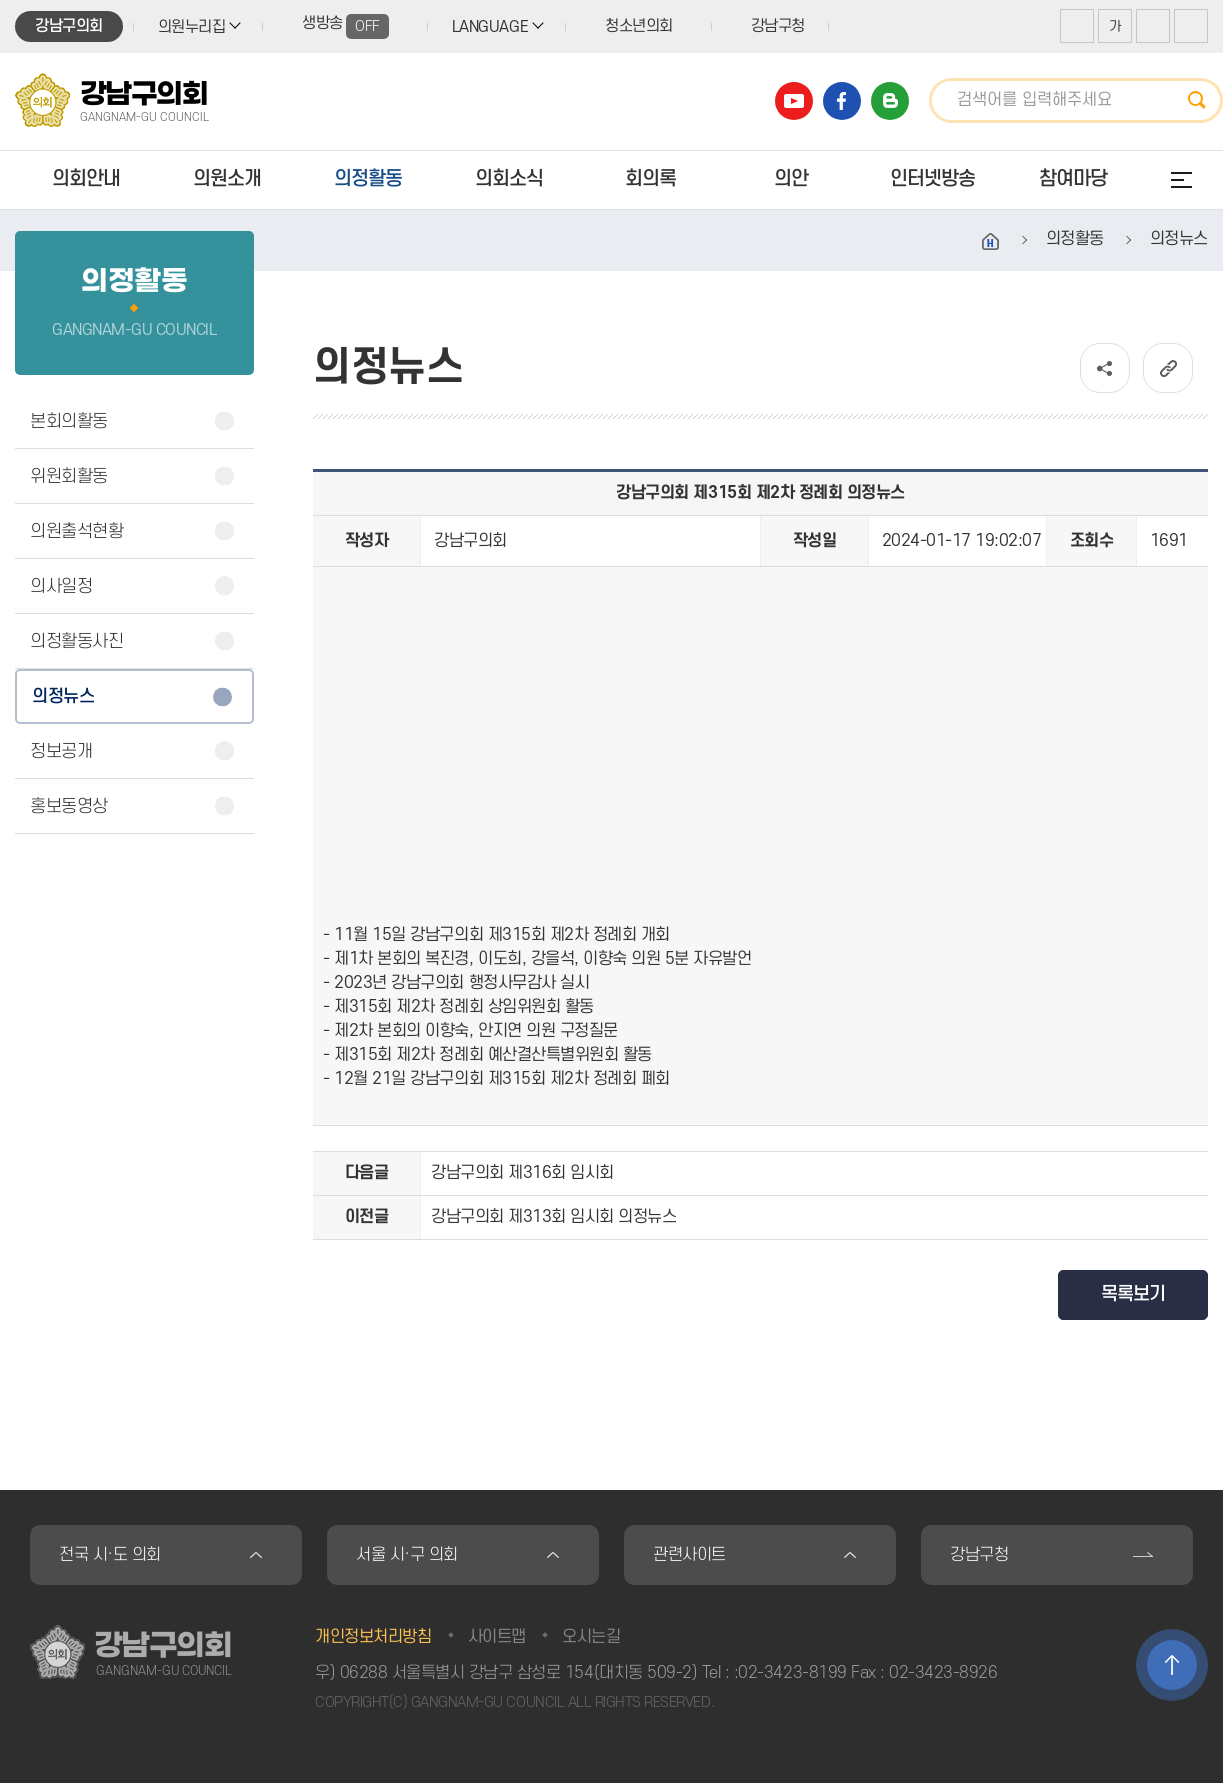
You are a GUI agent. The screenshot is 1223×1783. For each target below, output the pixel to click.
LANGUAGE (490, 27)
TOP (1172, 1665)
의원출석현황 (76, 531)
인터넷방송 (932, 179)
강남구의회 (69, 26)
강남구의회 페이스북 (842, 101)
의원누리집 (192, 27)
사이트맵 (497, 1637)
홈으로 (991, 242)
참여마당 (1073, 179)
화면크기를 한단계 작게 (1153, 26)
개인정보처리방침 (373, 1637)
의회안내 (86, 179)
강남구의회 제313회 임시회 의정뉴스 (553, 1217)
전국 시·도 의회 (110, 1555)
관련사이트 (689, 1555)
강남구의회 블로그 (890, 101)
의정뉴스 (63, 696)
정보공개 (61, 751)
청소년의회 (639, 26)
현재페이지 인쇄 (1191, 26)
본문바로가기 (0, 0)
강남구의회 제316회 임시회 (522, 1173)
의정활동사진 (76, 641)
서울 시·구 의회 (407, 1555)
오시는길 (591, 1637)
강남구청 (778, 26)
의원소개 (227, 179)
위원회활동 (69, 476)
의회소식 (509, 179)
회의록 (650, 179)
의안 (791, 179)
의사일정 (61, 586)
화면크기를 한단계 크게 (1077, 26)
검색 (1202, 100)
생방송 (345, 26)
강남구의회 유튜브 (794, 101)
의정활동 (368, 179)
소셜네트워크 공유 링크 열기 (1105, 368)
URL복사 (1168, 368)
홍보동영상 (69, 806)
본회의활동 (69, 421)
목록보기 (1133, 1294)
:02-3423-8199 (790, 1673)
